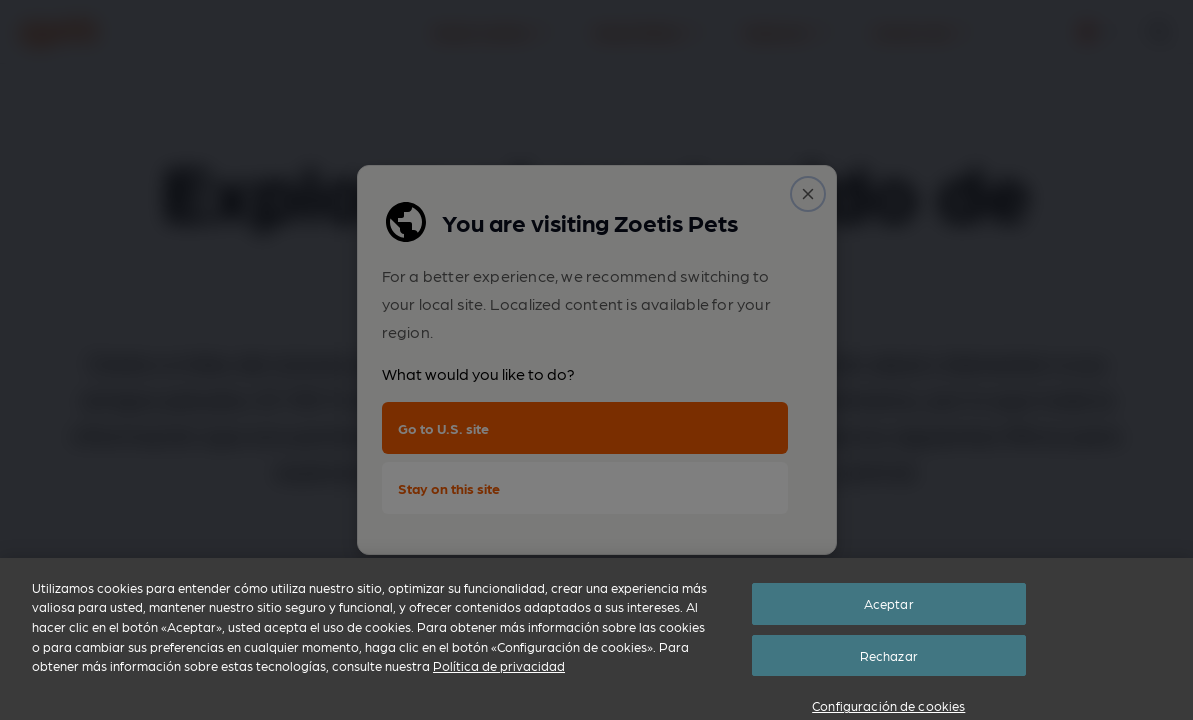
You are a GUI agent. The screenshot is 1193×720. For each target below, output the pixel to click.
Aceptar (889, 650)
